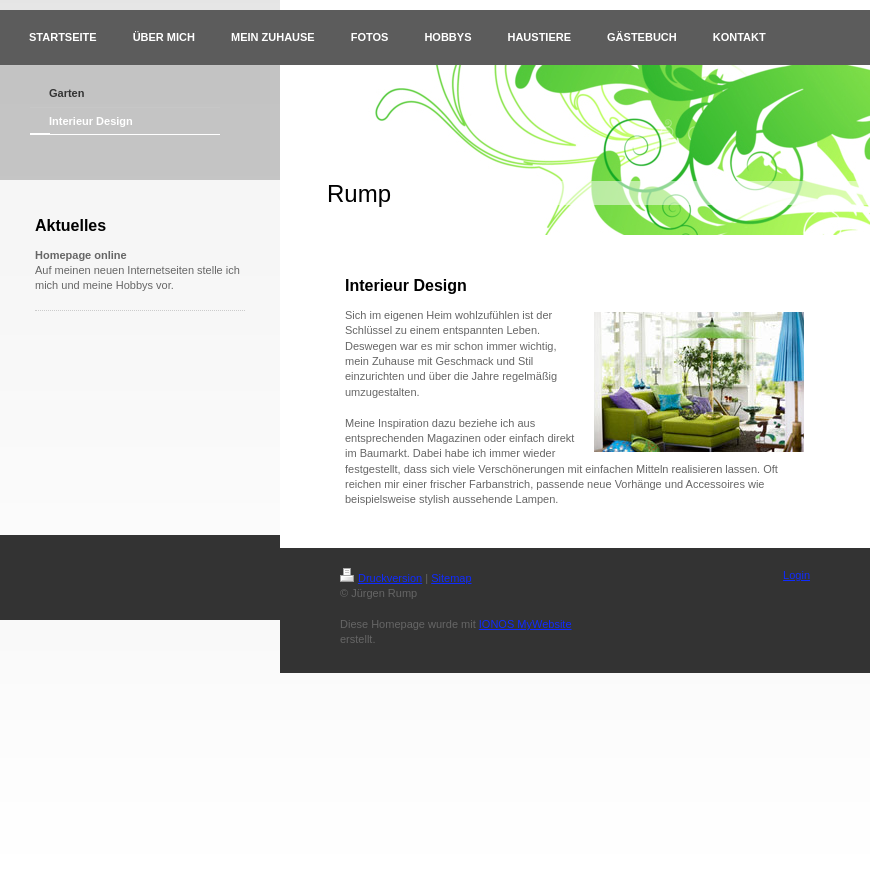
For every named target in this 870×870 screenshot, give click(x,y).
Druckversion (381, 578)
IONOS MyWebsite (525, 624)
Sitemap (451, 578)
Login (796, 575)
